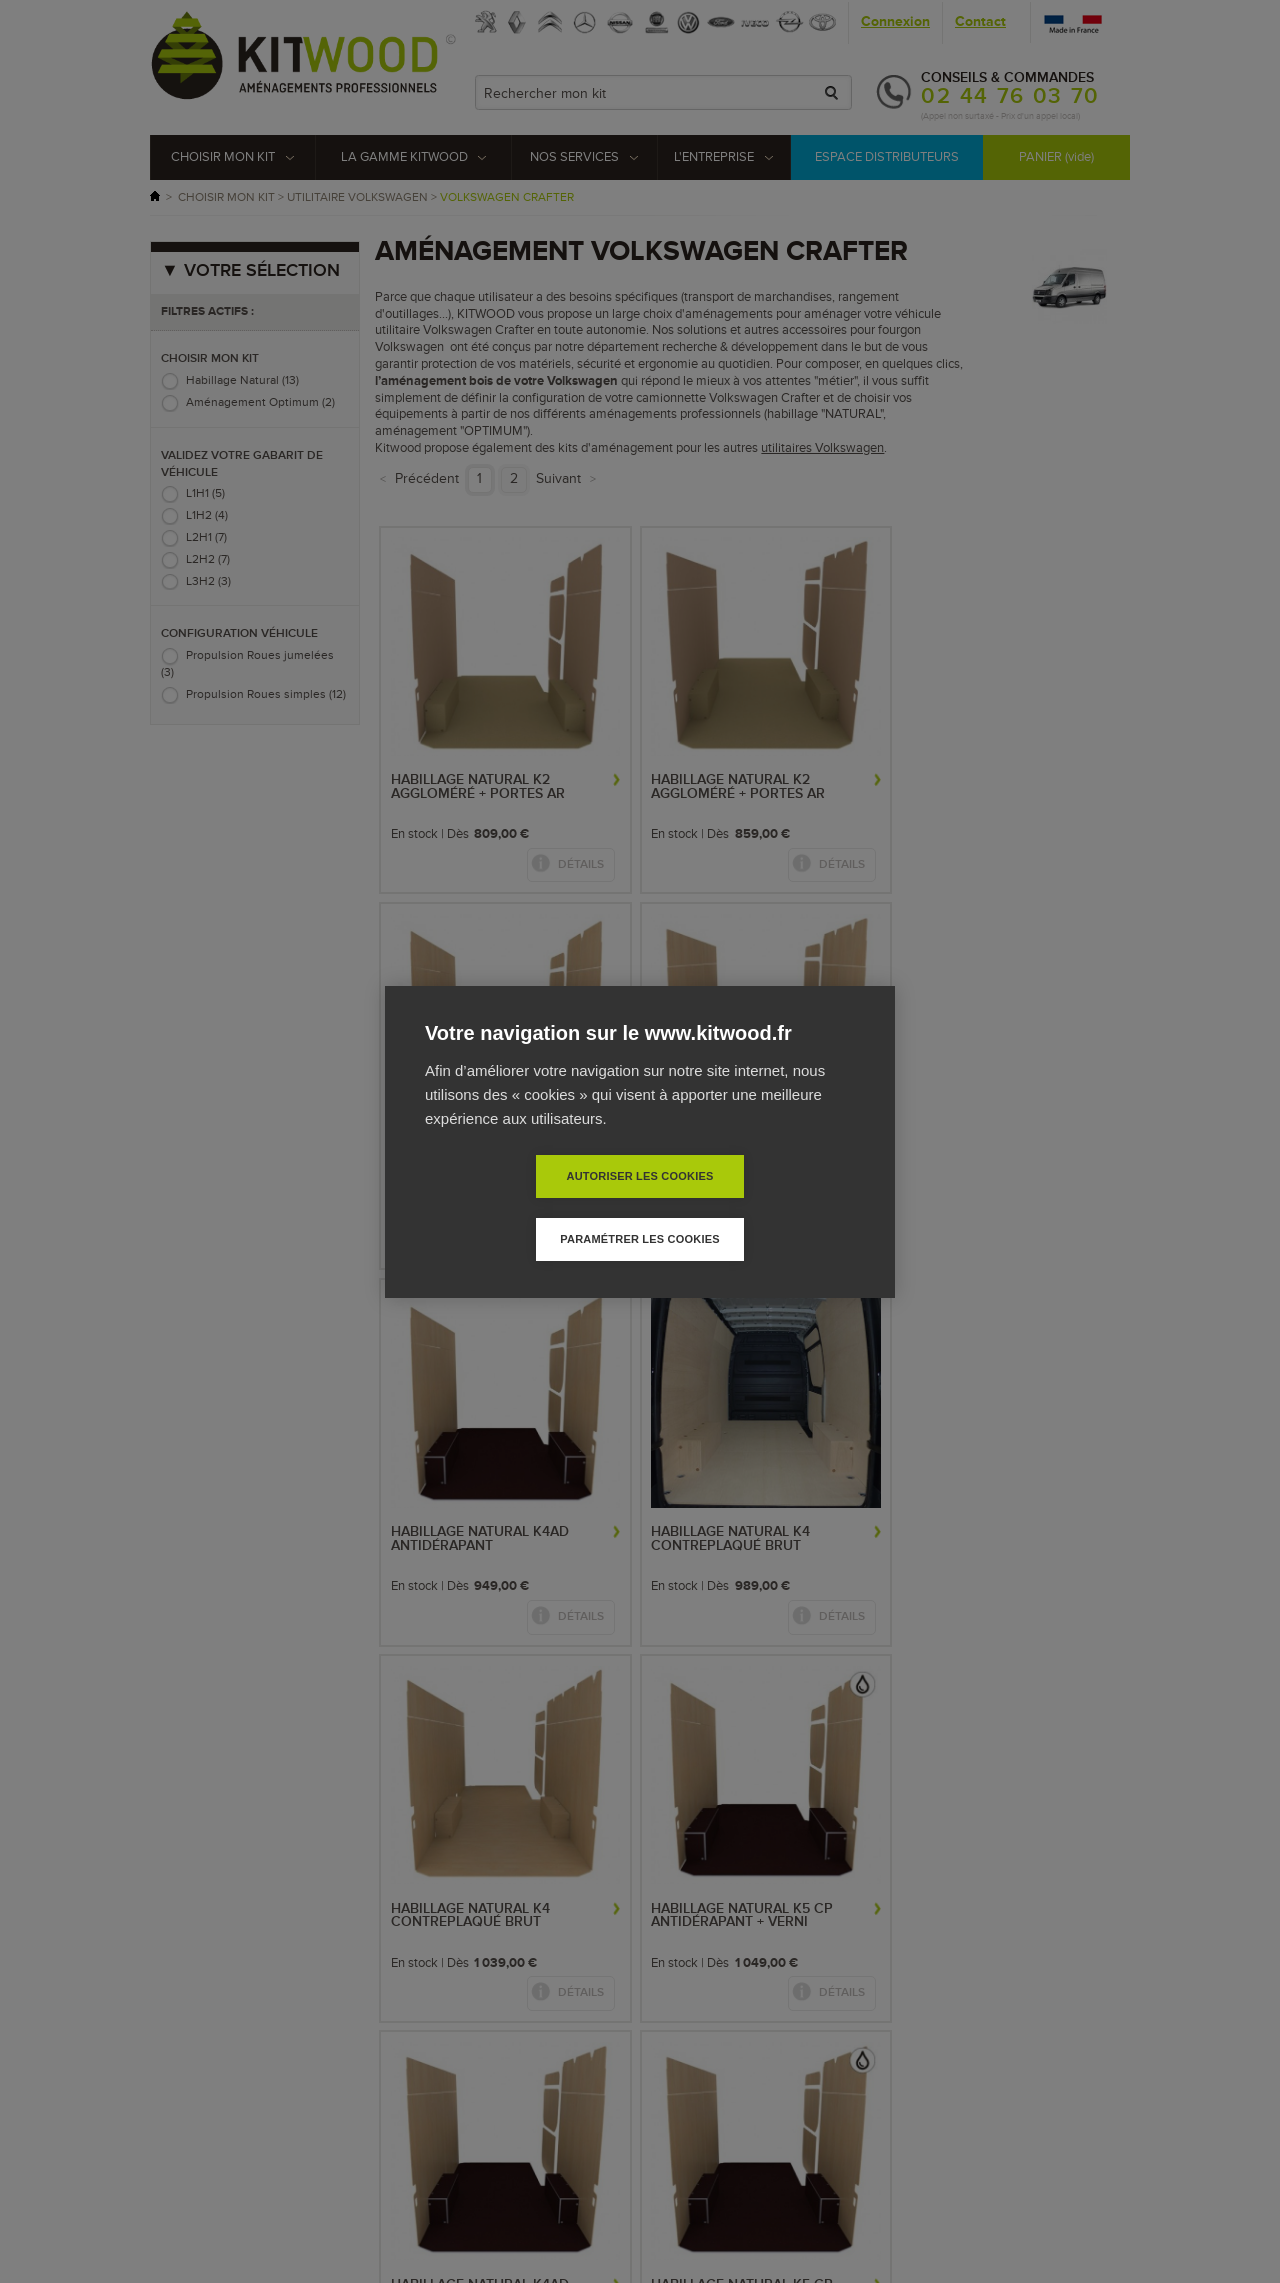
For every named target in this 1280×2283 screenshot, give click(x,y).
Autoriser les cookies (524, 1207)
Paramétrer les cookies (754, 1207)
